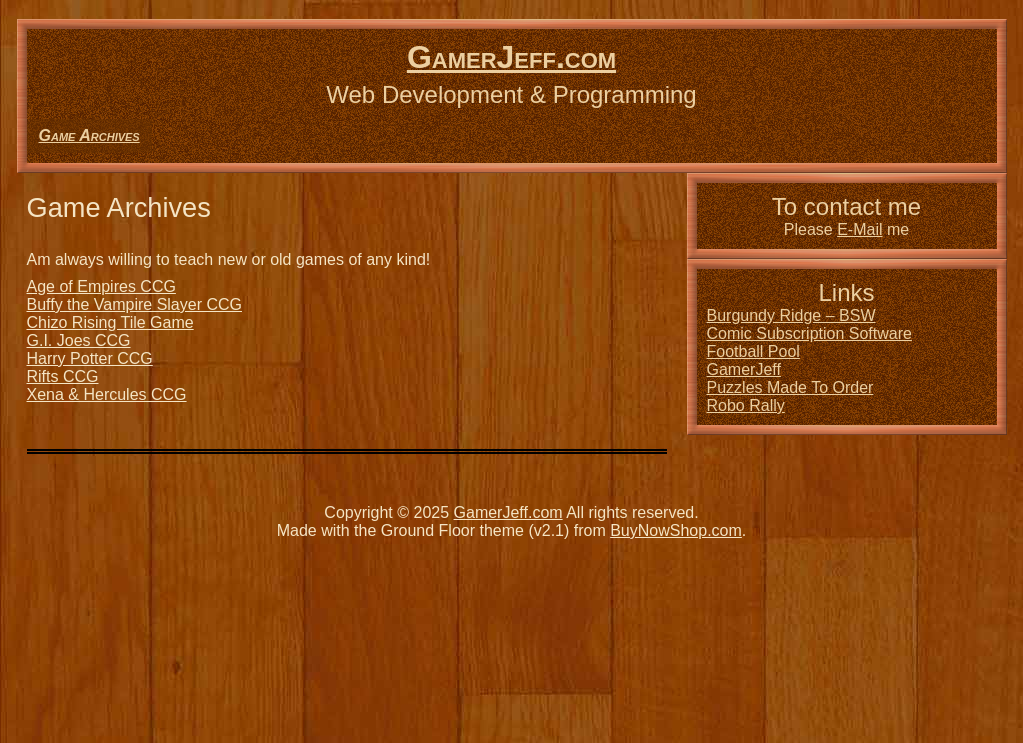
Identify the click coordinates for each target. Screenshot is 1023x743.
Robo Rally (746, 405)
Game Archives (89, 135)
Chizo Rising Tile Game (110, 322)
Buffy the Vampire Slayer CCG (135, 304)
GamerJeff (744, 369)
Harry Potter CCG (90, 358)
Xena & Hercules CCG (107, 394)
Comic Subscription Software (809, 333)
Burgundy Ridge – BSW (791, 315)
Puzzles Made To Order (790, 387)
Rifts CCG (63, 376)
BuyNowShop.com (676, 530)
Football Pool (753, 351)
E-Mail (859, 229)
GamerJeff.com (511, 57)
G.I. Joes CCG (79, 340)
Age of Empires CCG (101, 286)
